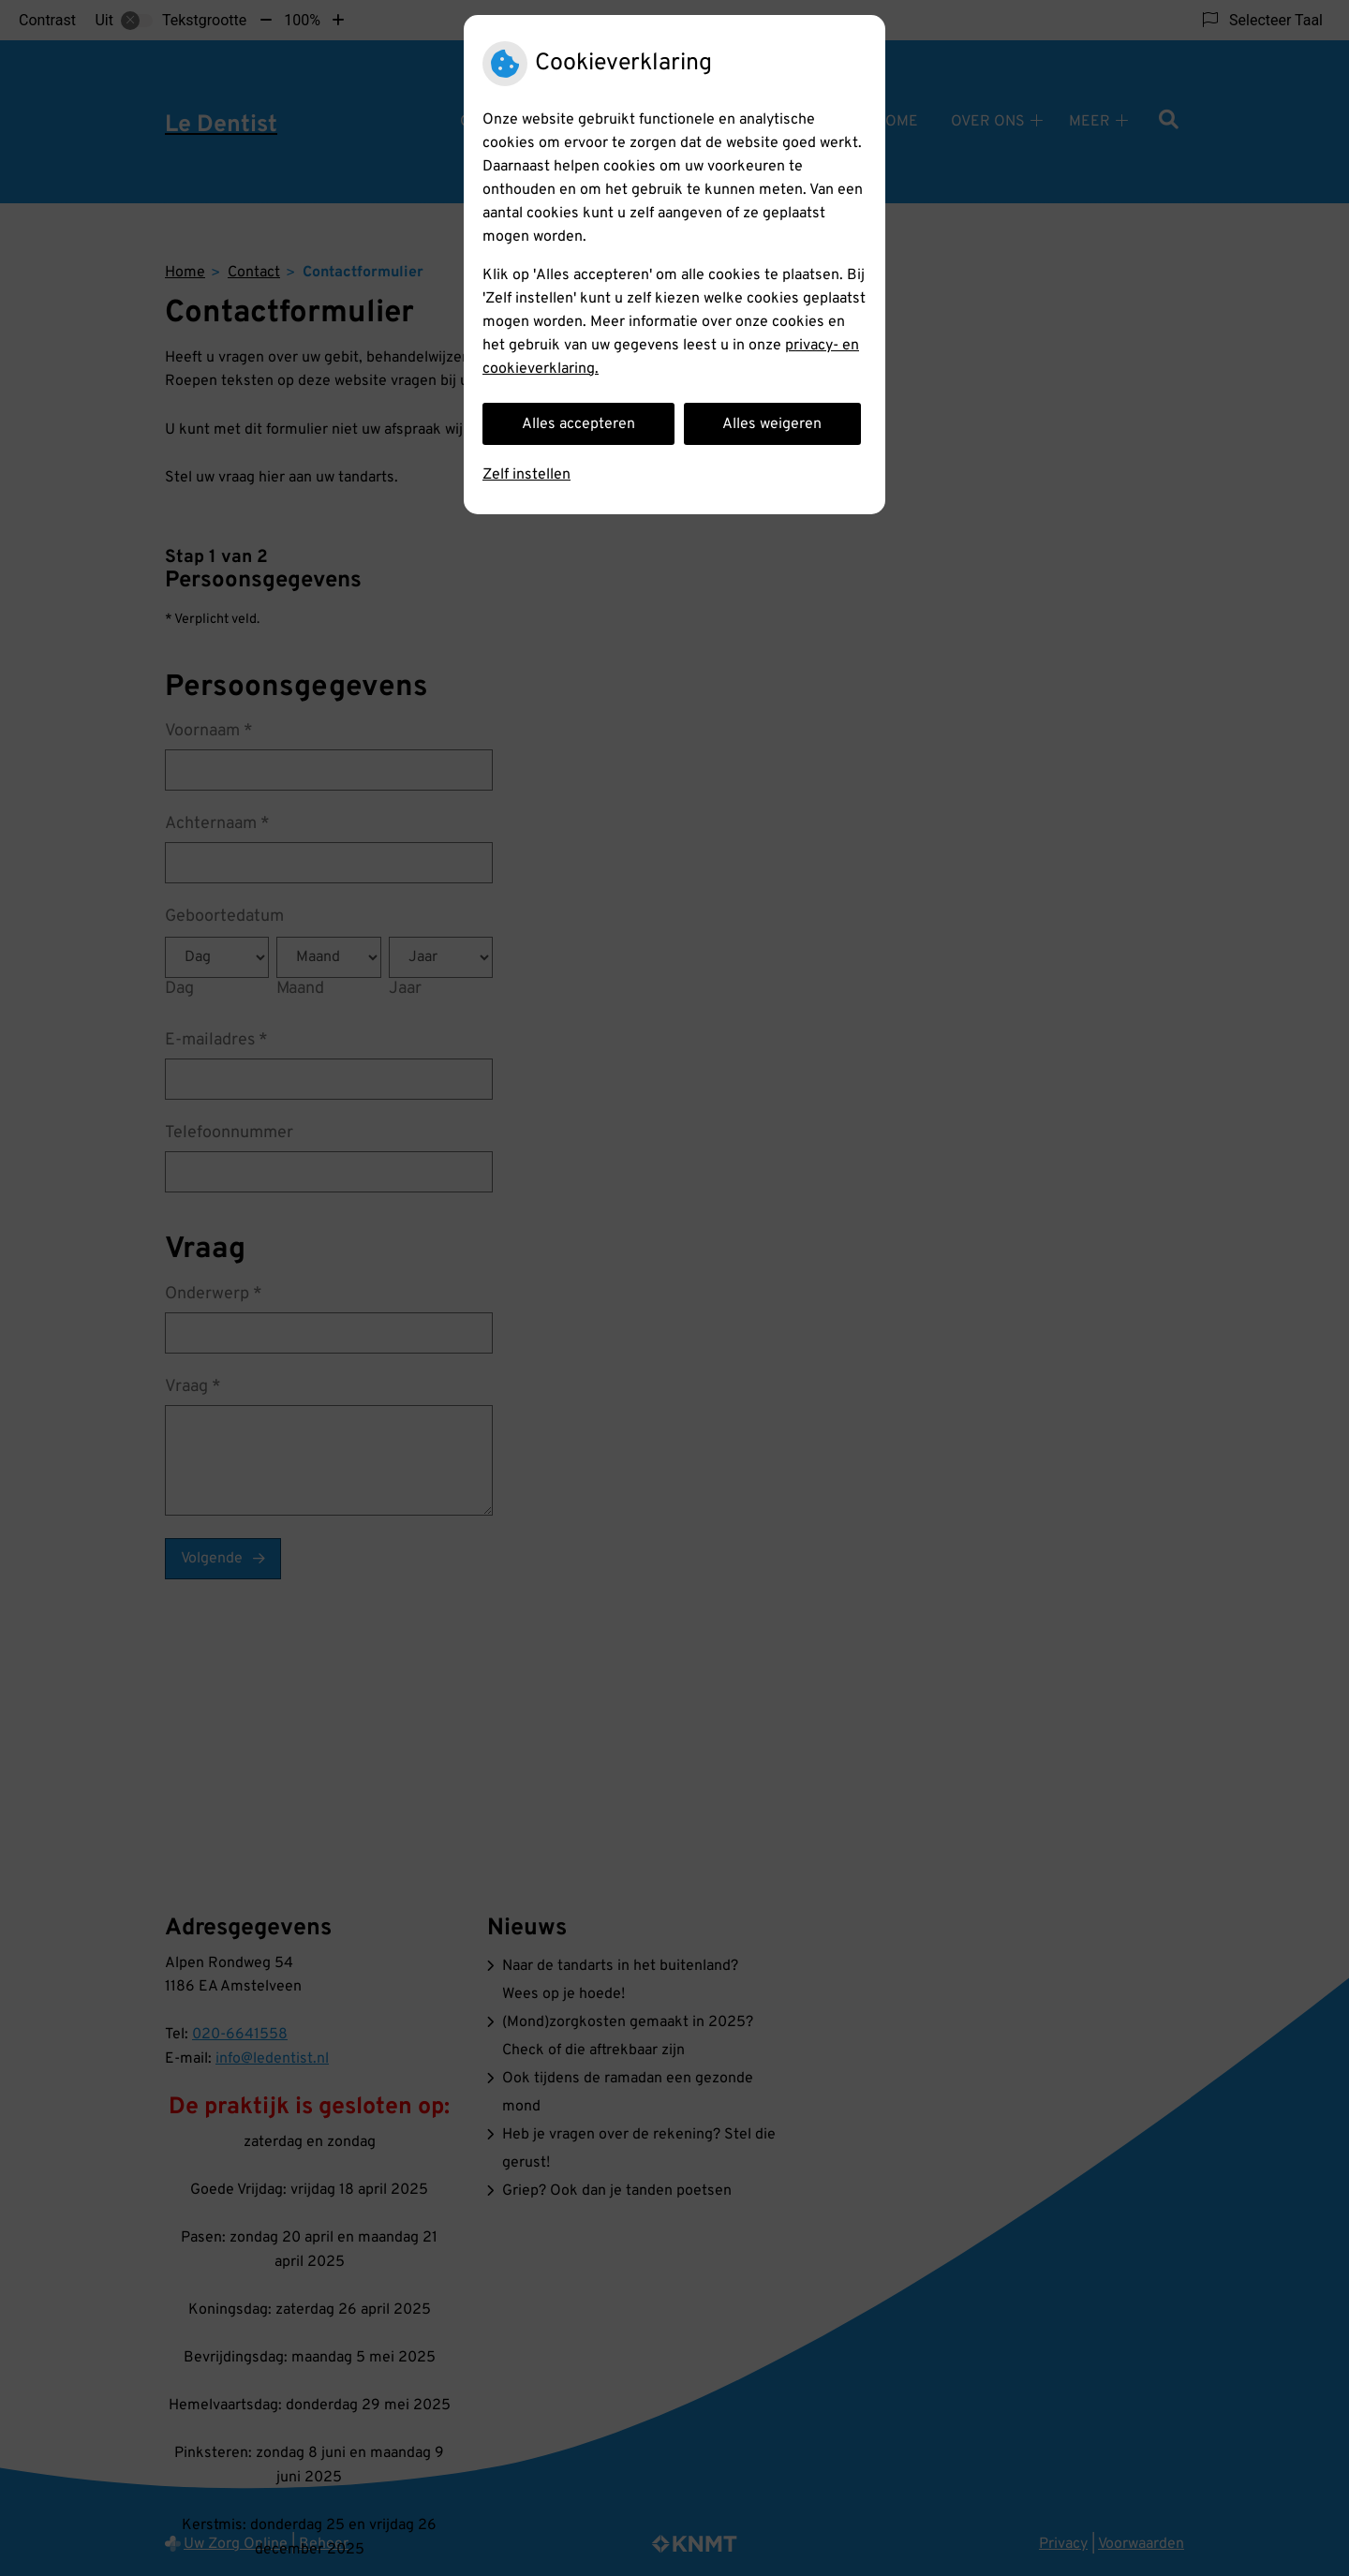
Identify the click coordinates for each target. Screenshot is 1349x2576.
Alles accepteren (578, 424)
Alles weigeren (772, 424)
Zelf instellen (526, 475)
